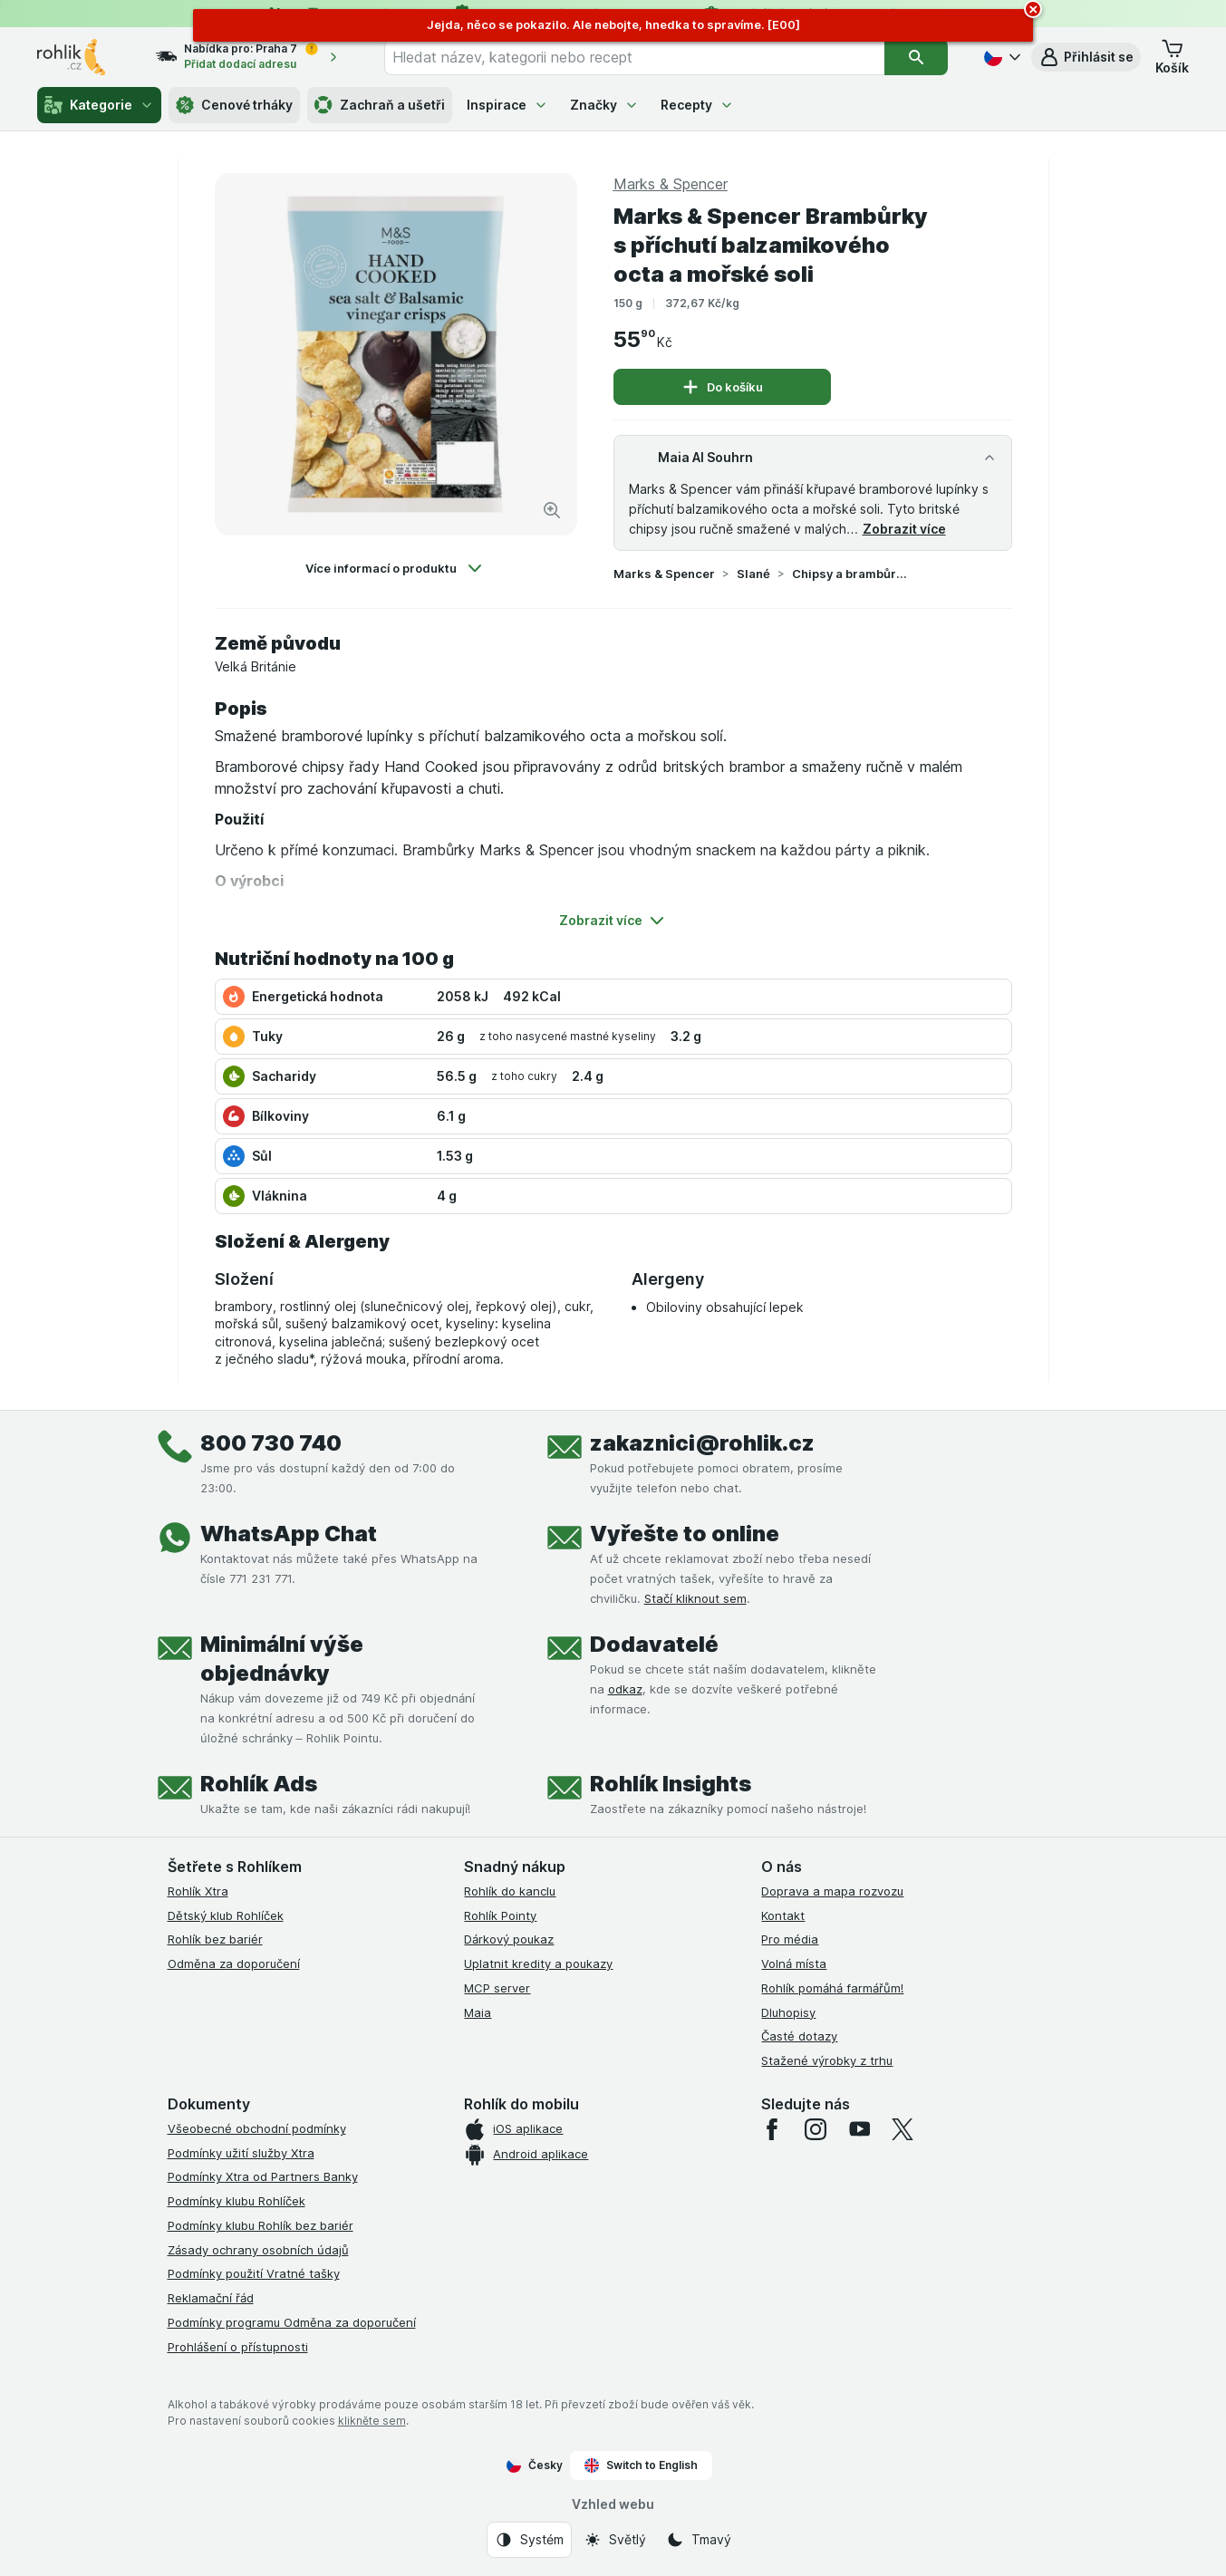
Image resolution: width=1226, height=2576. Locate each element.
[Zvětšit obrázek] (551, 510)
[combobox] (634, 57)
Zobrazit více (904, 528)
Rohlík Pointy (500, 1915)
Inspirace (507, 104)
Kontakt (783, 1915)
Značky (604, 104)
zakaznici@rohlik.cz (702, 1443)
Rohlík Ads (258, 1783)
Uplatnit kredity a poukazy (538, 1963)
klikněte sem (372, 2420)
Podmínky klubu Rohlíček (236, 2201)
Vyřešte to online (684, 1533)
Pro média (789, 1939)
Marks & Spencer (664, 573)
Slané (753, 573)
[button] (1086, 57)
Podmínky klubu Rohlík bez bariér (260, 2225)
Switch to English (641, 2465)
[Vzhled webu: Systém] (529, 2540)
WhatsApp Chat (288, 1533)
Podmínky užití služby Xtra (241, 2153)
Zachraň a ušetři (379, 105)
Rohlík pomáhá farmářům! (832, 1988)
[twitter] (902, 2129)
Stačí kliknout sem (695, 1598)
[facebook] (772, 2129)
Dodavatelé (654, 1644)
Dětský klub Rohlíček (226, 1915)
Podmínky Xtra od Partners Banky (263, 2176)
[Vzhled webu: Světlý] (614, 2540)
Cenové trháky (234, 105)
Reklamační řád (211, 2298)
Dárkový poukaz (509, 1939)
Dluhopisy (788, 2012)
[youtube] (859, 2129)
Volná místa (793, 1963)
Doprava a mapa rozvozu (832, 1891)
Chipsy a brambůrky (850, 573)
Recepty (697, 104)
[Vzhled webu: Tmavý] (698, 2540)
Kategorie (99, 105)
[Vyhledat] (916, 57)
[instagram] (815, 2129)
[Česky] (1000, 57)
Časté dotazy (799, 2036)
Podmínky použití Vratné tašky (254, 2273)
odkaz (625, 1689)
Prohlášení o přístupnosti (238, 2347)
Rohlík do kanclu (509, 1891)
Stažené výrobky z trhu (827, 2060)
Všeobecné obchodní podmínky (257, 2128)
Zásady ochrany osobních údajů (258, 2250)
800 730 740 (271, 1443)
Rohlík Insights (670, 1783)
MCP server (497, 1988)
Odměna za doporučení (234, 1963)
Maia (477, 2012)
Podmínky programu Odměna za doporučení (292, 2322)
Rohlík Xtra (198, 1891)
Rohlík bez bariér (215, 1939)
